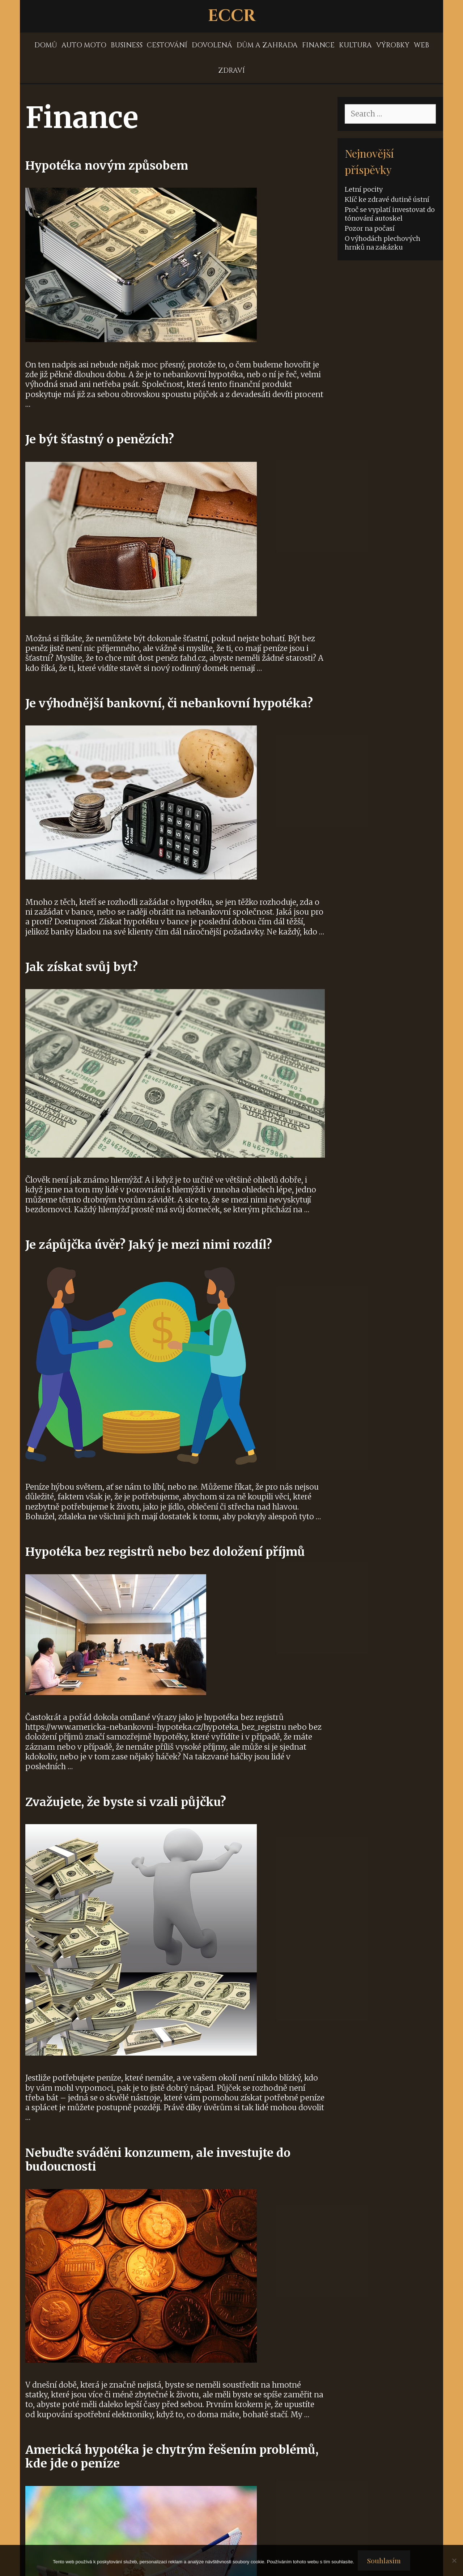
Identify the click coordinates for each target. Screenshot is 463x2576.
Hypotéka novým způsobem (106, 165)
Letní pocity (364, 189)
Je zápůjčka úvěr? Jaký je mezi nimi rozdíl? (148, 1245)
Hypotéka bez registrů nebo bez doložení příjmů (165, 1552)
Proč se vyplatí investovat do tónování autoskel (390, 213)
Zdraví (231, 70)
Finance (318, 45)
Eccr (231, 16)
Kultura (355, 45)
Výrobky (392, 45)
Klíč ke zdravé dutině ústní (387, 199)
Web (421, 45)
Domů (45, 45)
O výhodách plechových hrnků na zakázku (382, 242)
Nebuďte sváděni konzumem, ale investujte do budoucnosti (157, 2160)
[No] (454, 2560)
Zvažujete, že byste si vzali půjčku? (125, 1802)
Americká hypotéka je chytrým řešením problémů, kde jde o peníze (171, 2457)
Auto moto (83, 45)
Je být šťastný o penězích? (99, 439)
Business (127, 45)
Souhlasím (384, 2560)
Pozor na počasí (370, 228)
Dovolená (212, 45)
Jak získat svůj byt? (81, 967)
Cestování (167, 45)
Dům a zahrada (267, 45)
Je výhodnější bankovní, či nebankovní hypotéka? (169, 703)
